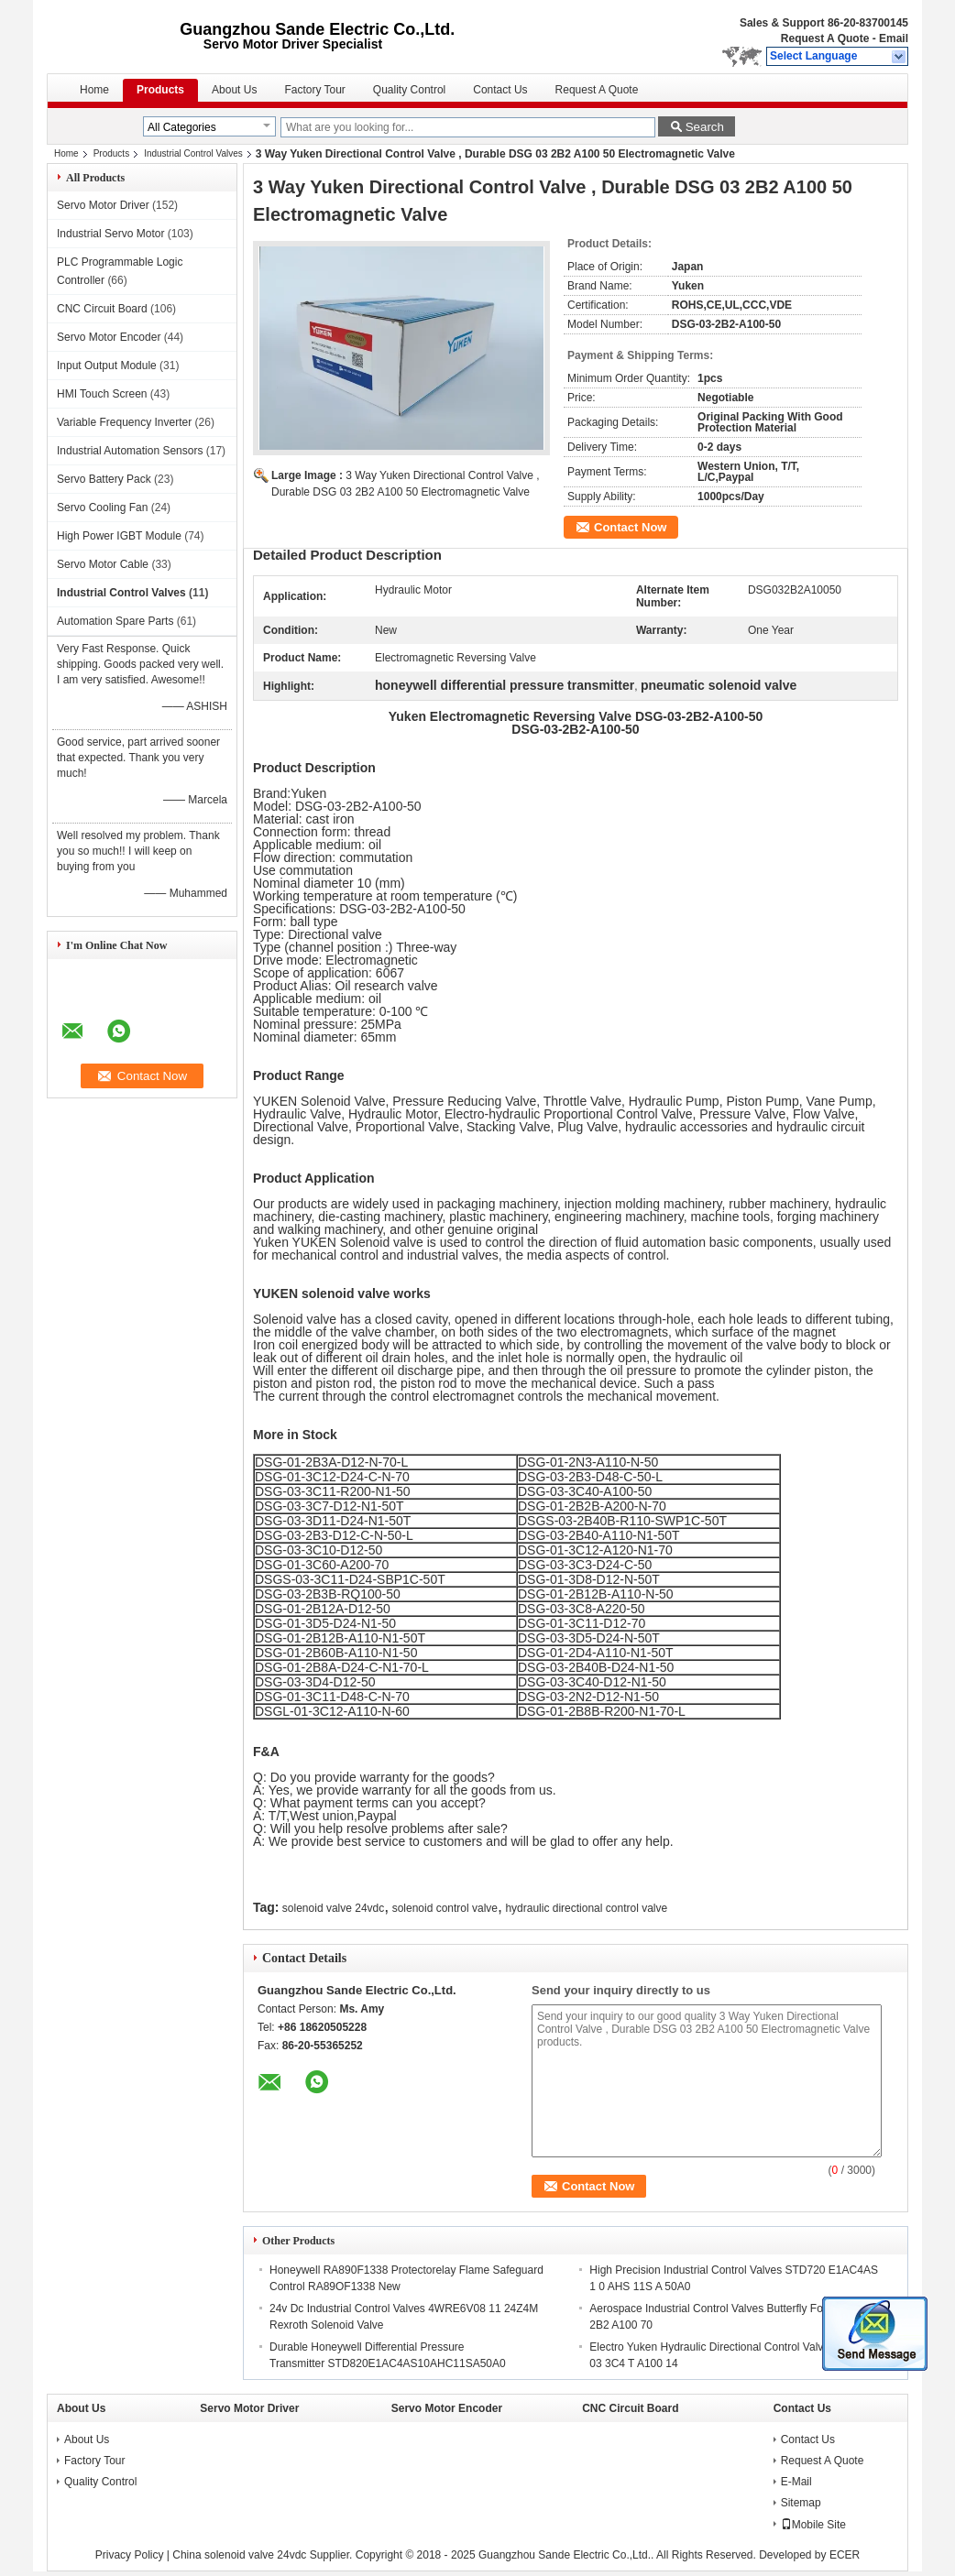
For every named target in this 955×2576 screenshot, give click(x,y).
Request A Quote (825, 38)
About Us (234, 89)
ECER (844, 2555)
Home (94, 89)
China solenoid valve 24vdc (239, 2555)
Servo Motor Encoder (108, 337)
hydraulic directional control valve (586, 1908)
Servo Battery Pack (104, 479)
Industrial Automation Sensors (130, 450)
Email (893, 38)
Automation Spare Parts (115, 621)
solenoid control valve (445, 1908)
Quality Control (409, 89)
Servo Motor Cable (102, 564)
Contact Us (500, 89)
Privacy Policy (129, 2555)
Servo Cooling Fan (102, 507)
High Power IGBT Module (119, 535)
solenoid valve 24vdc (333, 1908)
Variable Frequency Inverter (124, 422)
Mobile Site (813, 2524)
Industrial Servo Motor (110, 233)
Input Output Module (107, 365)
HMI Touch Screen (102, 393)
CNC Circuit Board (102, 308)
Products (160, 89)
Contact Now (630, 527)
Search (705, 127)
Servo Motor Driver (103, 205)
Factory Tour (314, 89)
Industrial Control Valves (193, 153)
